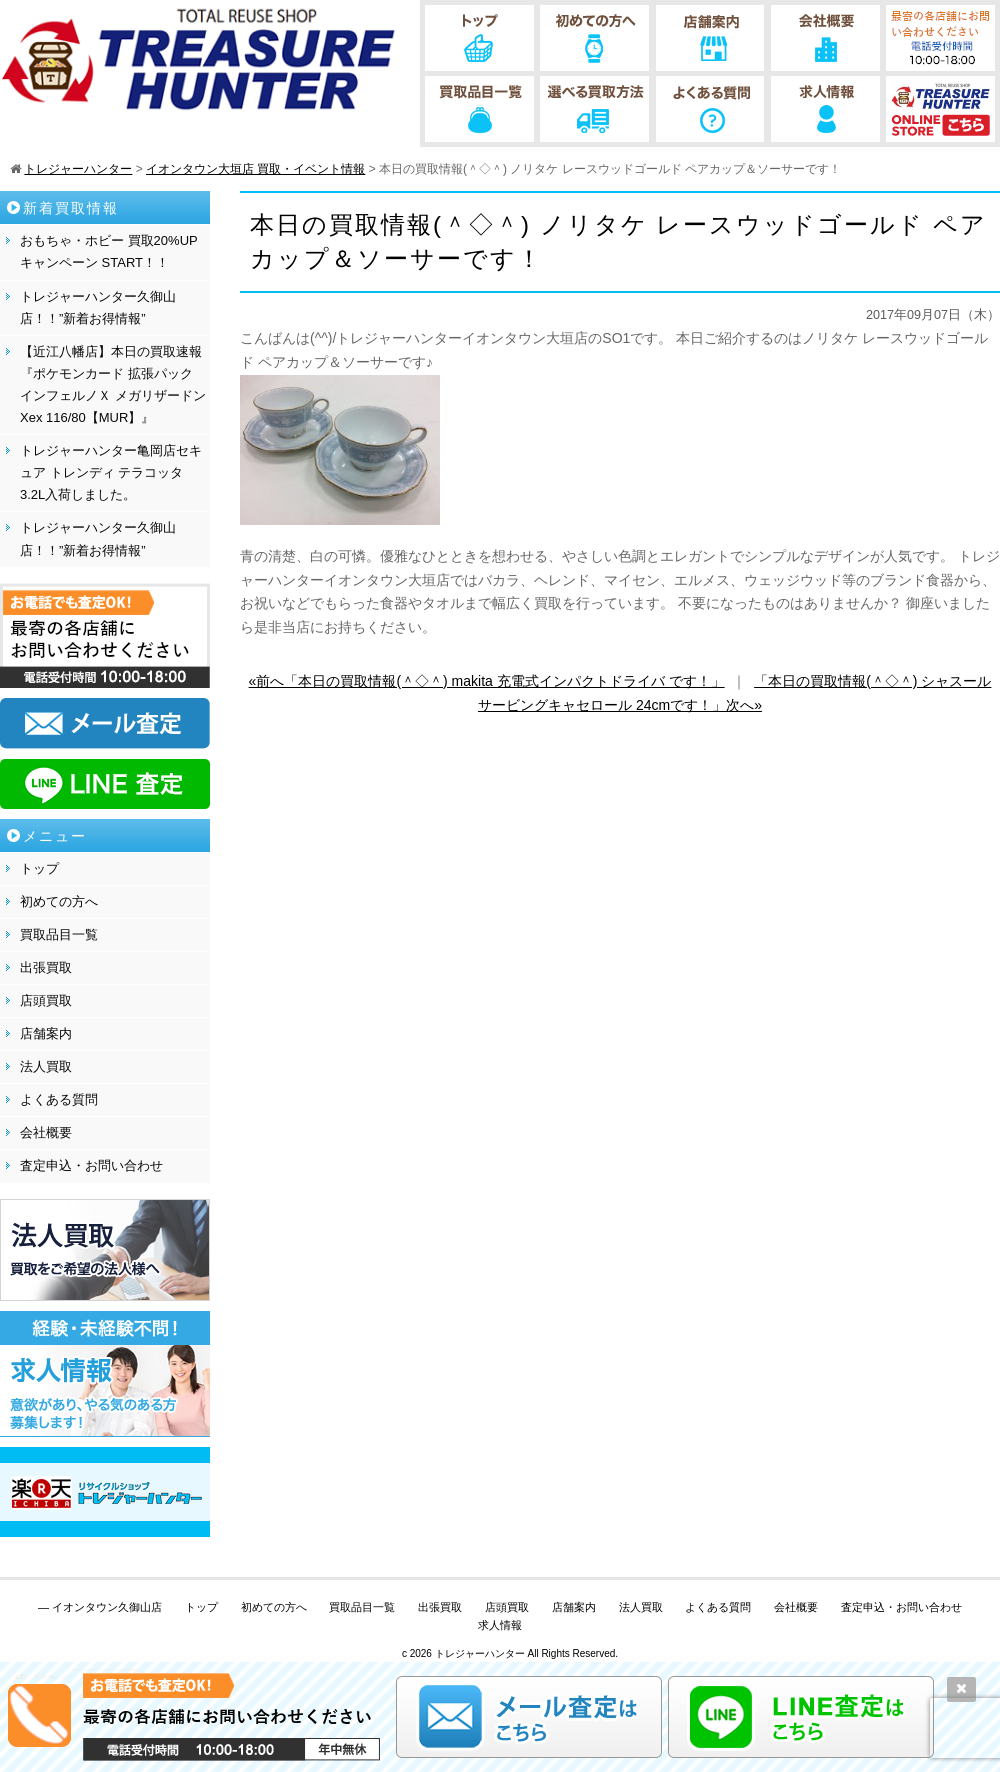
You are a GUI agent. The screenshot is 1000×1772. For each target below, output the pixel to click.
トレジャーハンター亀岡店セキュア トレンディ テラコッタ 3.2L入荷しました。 (111, 472)
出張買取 (46, 967)
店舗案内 (46, 1033)
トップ (39, 868)
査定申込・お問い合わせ (91, 1165)
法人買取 (46, 1066)
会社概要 (46, 1132)
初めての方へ (59, 901)
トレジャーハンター (480, 1653)
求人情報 (500, 1625)
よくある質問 (59, 1099)
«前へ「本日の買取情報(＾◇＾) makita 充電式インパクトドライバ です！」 (487, 681)
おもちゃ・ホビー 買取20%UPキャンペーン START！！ (109, 251)
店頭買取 (46, 1000)
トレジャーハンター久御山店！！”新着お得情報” (98, 307)
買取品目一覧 (59, 934)
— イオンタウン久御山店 (100, 1607)
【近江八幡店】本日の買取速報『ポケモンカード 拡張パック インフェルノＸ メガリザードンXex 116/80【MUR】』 (113, 384)
